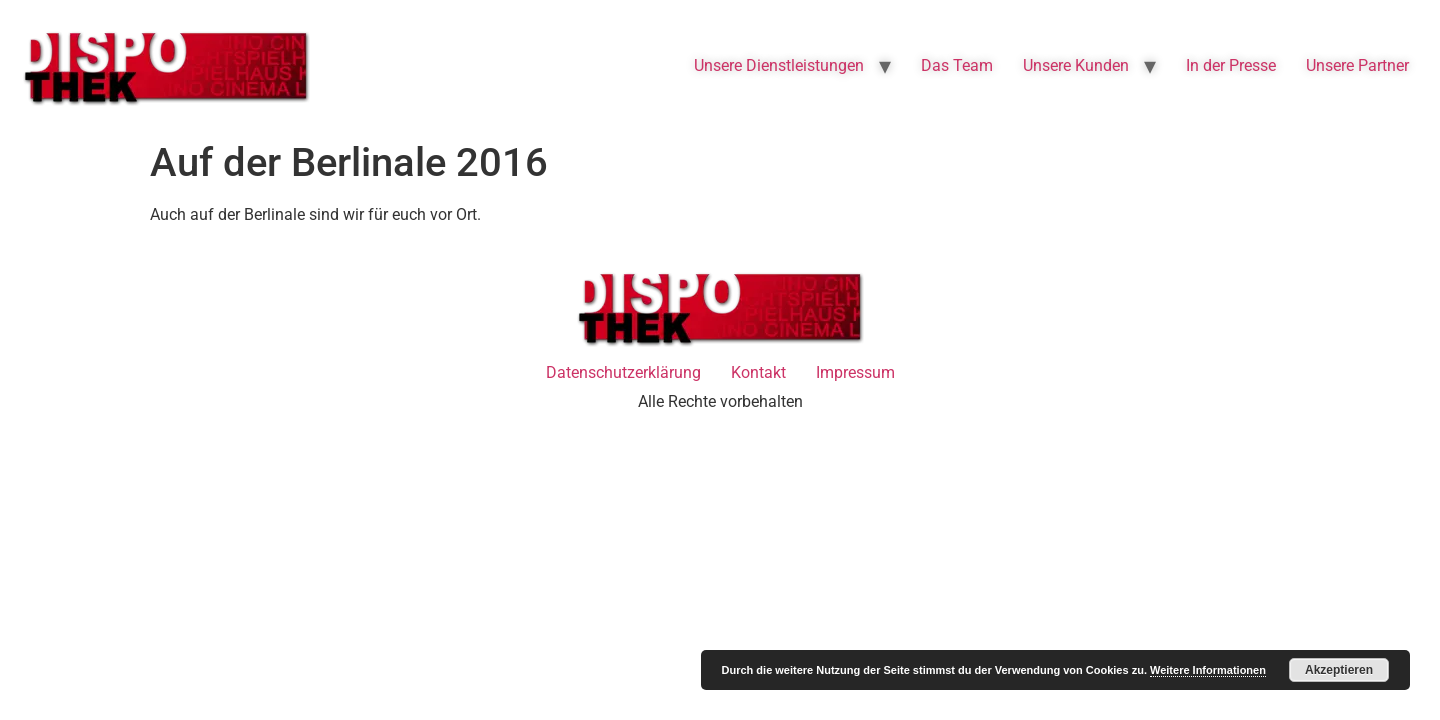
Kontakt (758, 372)
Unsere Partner (1357, 65)
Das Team (957, 65)
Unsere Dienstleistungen (779, 65)
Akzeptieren (1339, 670)
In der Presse (1231, 65)
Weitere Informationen (1208, 670)
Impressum (855, 372)
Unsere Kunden (1076, 65)
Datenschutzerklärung (623, 372)
